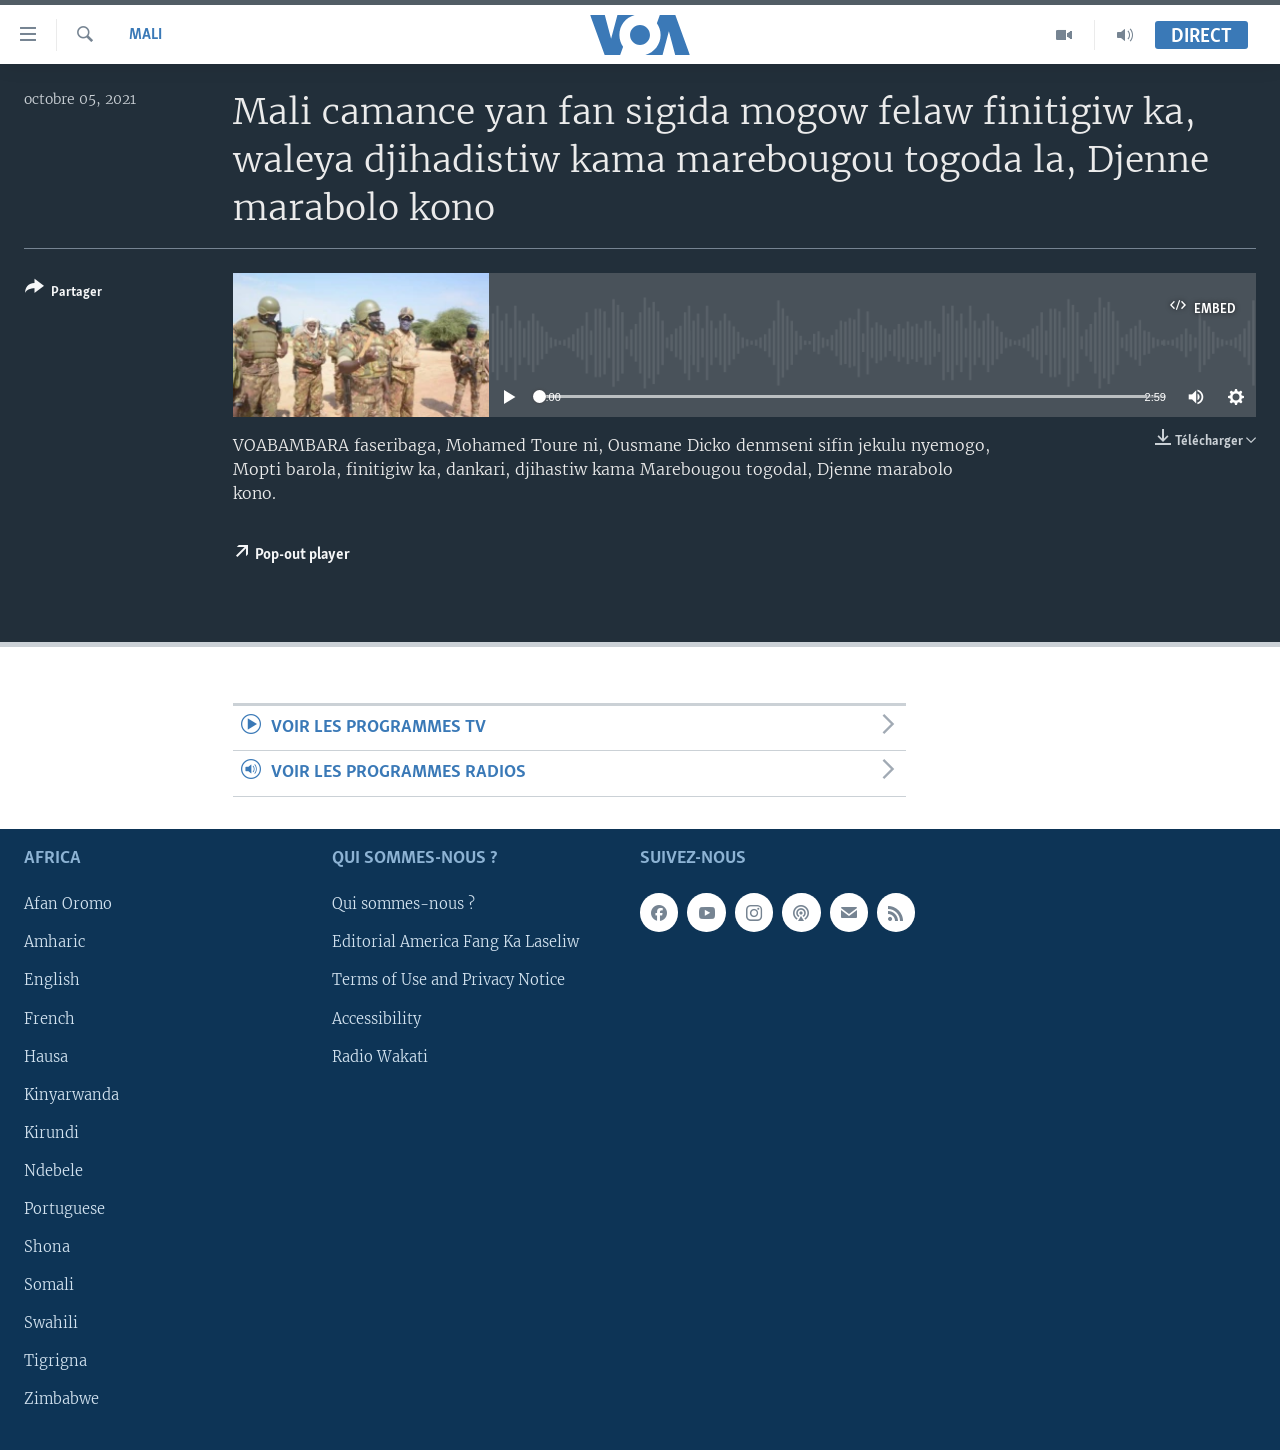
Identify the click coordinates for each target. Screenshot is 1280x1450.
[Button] (63, 293)
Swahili (51, 1323)
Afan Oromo (68, 904)
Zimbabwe (61, 1399)
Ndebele (53, 1171)
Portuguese (64, 1209)
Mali (145, 35)
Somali (49, 1285)
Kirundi (51, 1132)
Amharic (54, 942)
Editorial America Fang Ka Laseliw (455, 942)
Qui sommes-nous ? (403, 904)
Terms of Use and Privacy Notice (448, 980)
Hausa (46, 1056)
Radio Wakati (380, 1056)
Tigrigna (55, 1361)
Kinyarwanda (71, 1094)
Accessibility (376, 1018)
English (52, 980)
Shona (47, 1247)
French (49, 1018)
